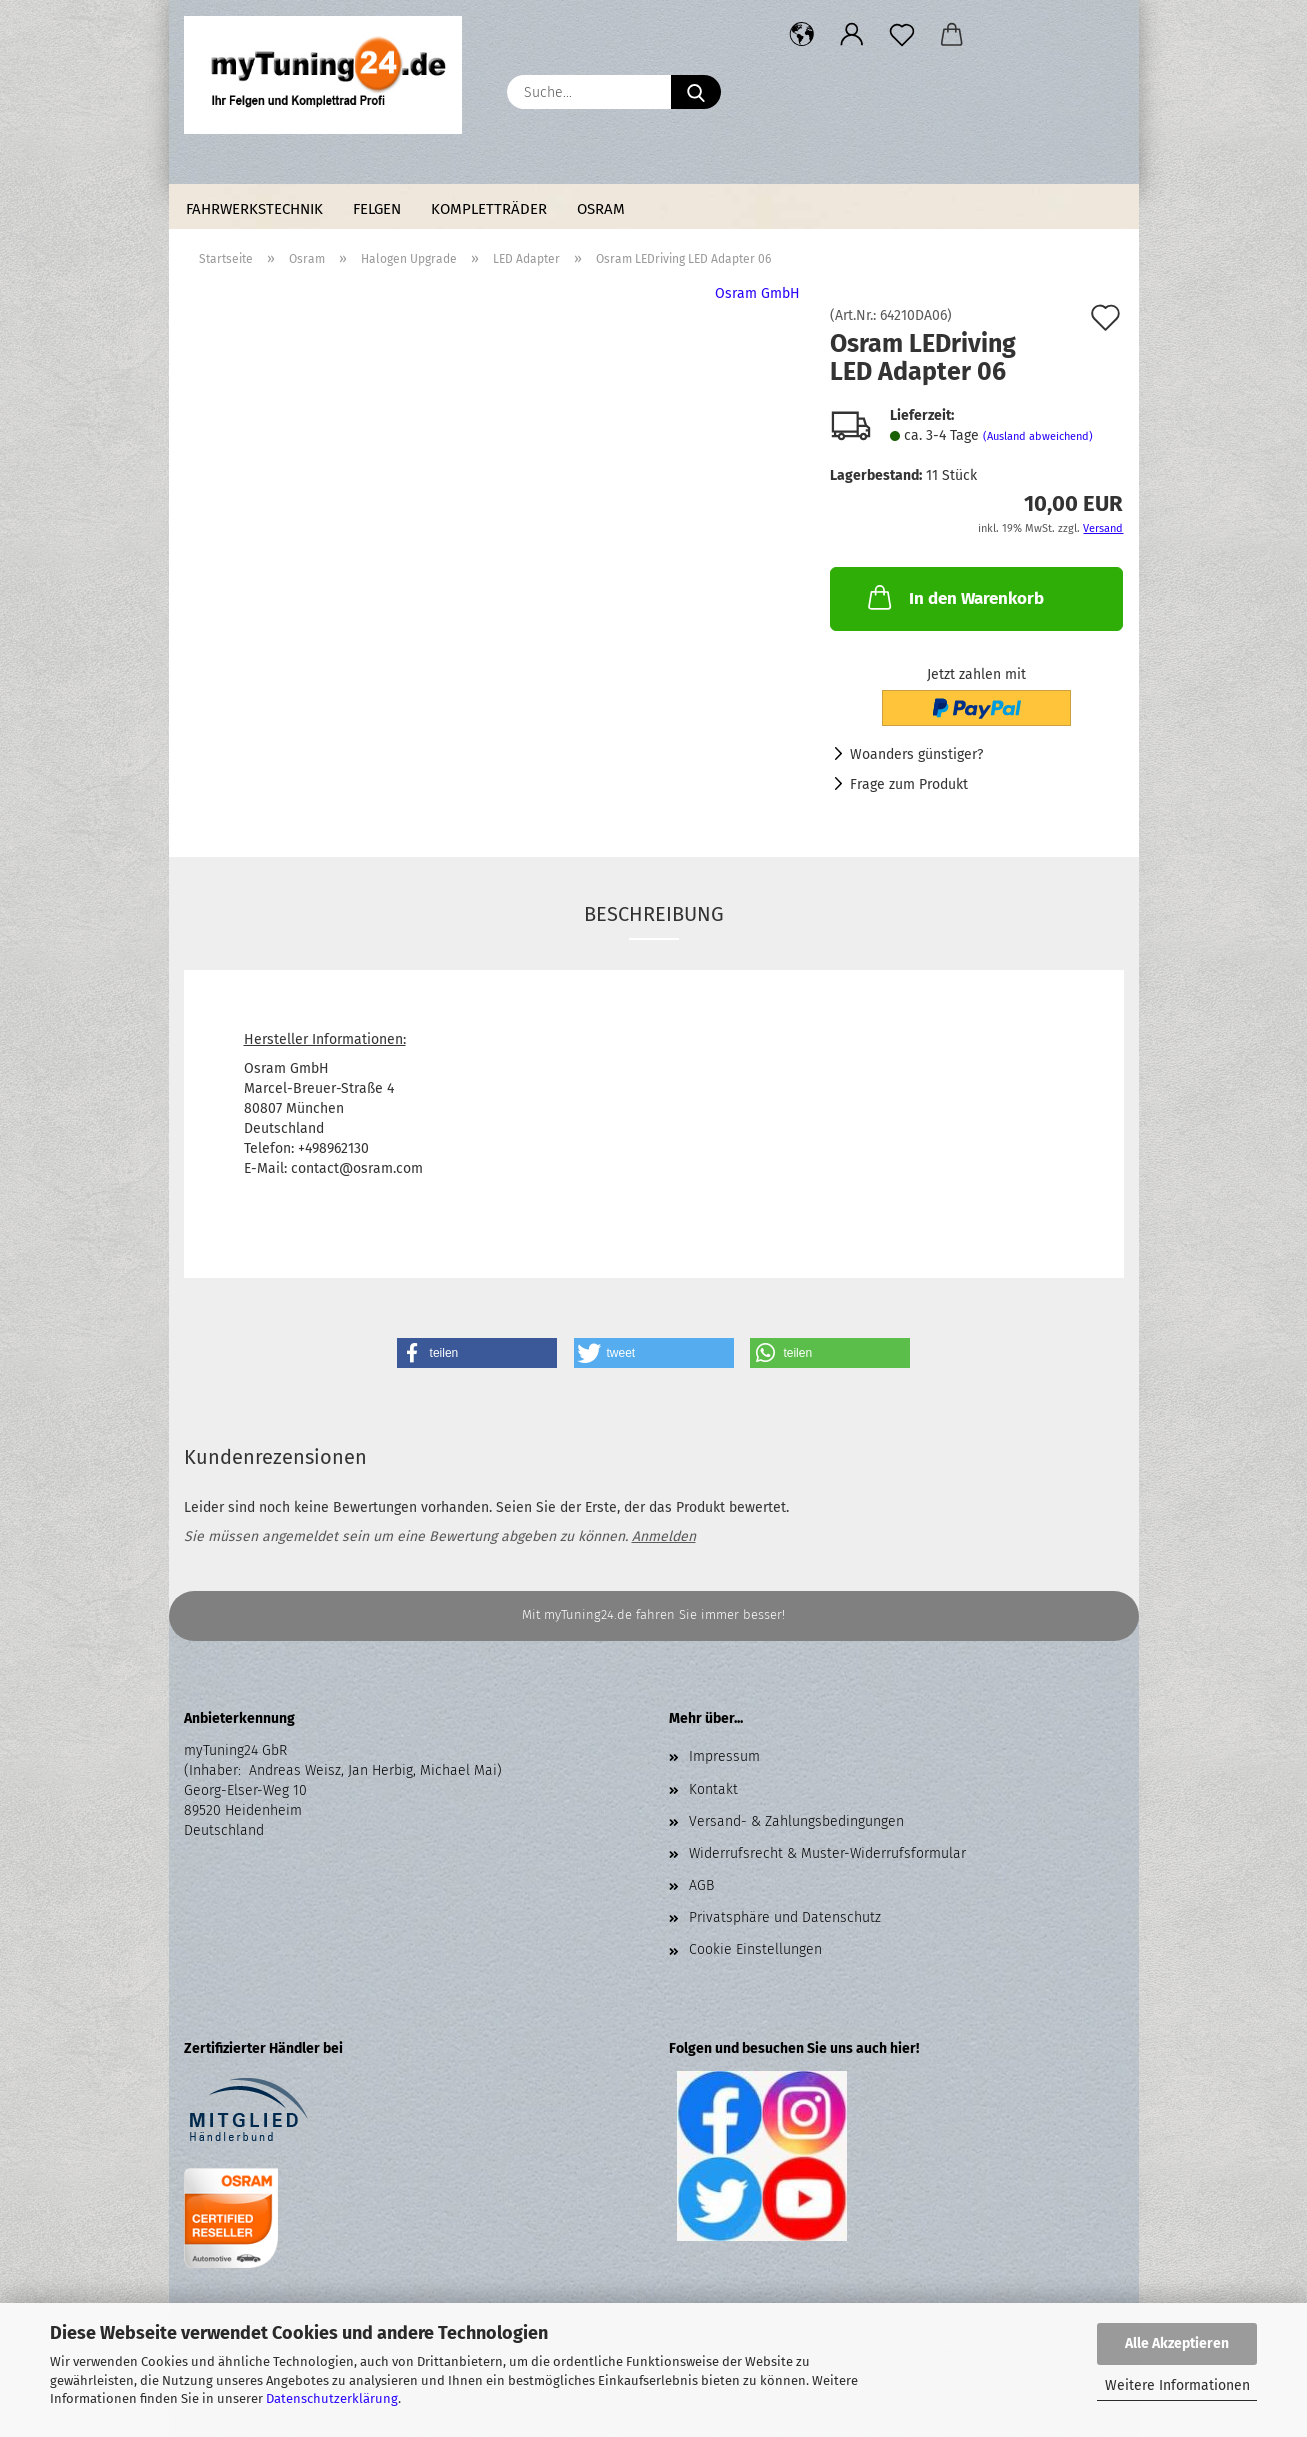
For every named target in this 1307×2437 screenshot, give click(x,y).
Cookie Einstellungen (755, 1949)
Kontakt (713, 1789)
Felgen (377, 209)
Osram (601, 209)
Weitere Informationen (1177, 2385)
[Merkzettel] (902, 35)
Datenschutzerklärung (332, 2398)
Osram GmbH (757, 293)
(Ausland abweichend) (1038, 436)
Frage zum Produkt (909, 784)
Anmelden (664, 1536)
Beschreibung (654, 914)
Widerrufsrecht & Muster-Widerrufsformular (827, 1853)
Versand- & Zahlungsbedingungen (796, 1821)
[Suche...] (696, 92)
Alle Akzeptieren (1177, 2343)
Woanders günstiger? (916, 754)
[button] (802, 35)
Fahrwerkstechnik (254, 209)
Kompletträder (489, 209)
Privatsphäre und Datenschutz (785, 1917)
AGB (701, 1885)
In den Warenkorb (954, 597)
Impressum (724, 1756)
